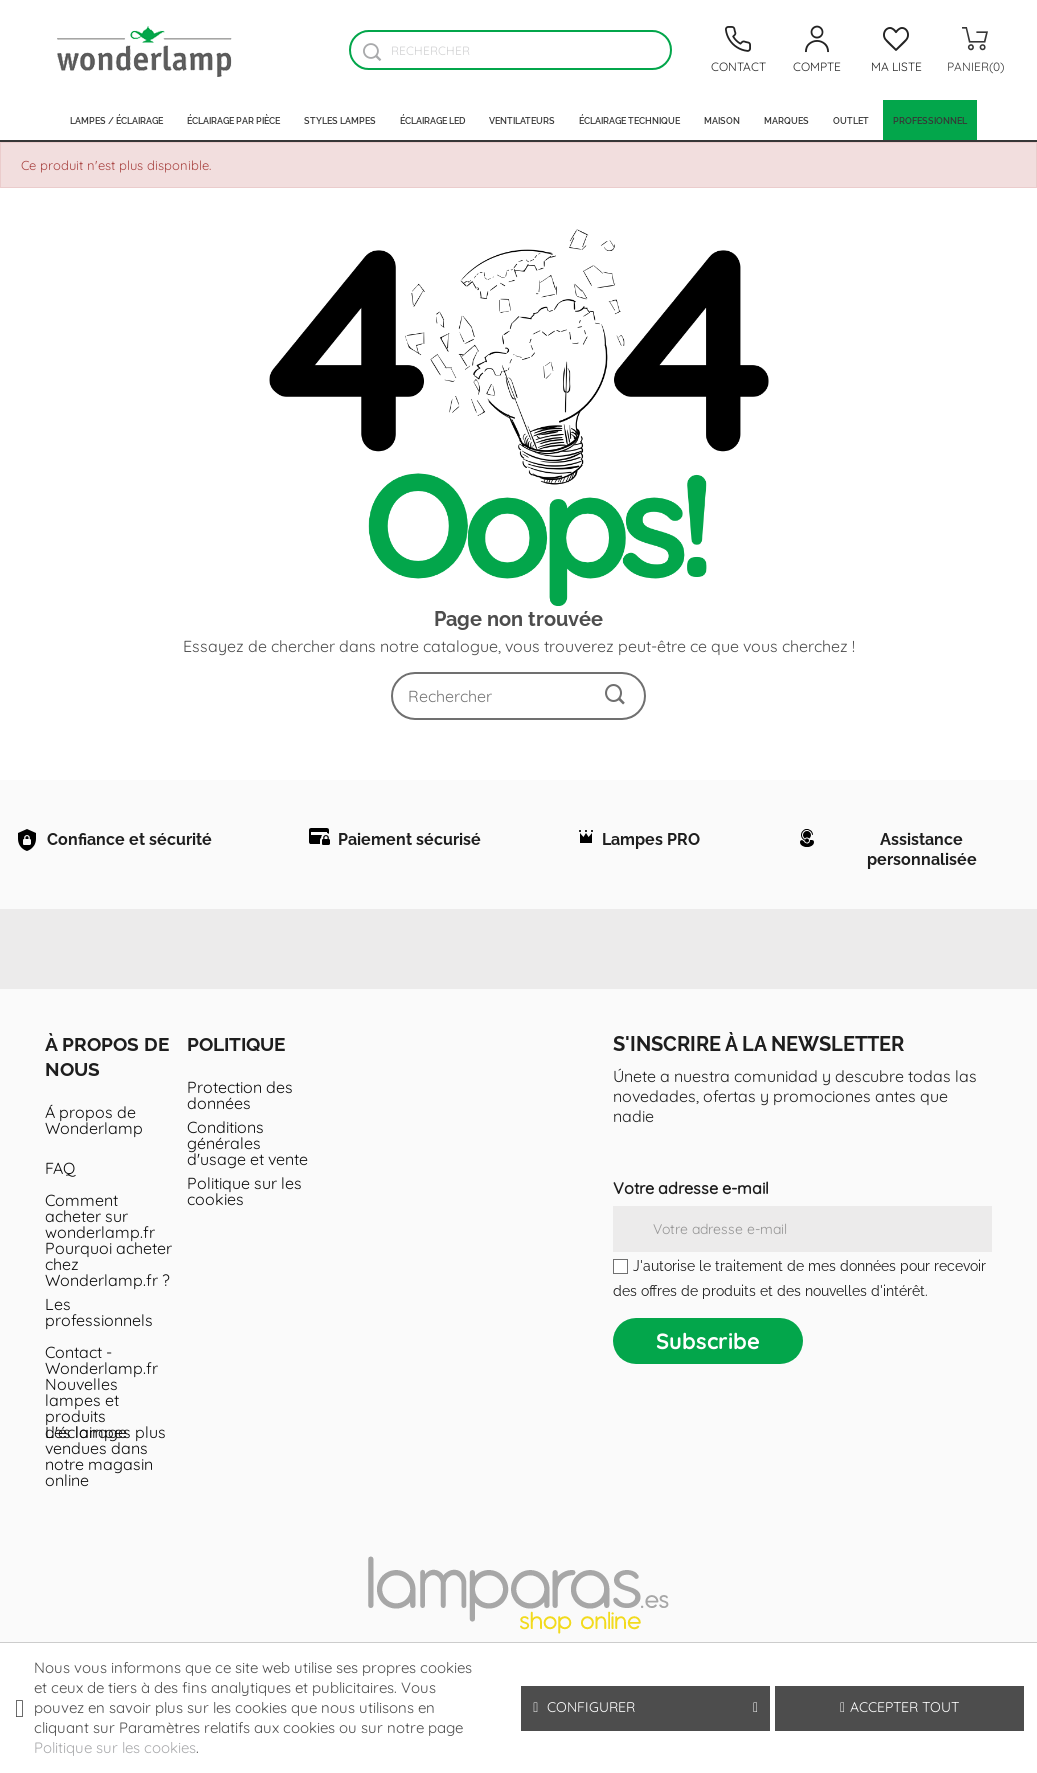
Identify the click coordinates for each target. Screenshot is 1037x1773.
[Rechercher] (510, 50)
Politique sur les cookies (244, 1206)
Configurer (645, 1707)
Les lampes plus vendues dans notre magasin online (105, 1471)
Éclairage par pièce (233, 120)
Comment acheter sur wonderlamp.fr (100, 1231)
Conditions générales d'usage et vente (247, 1158)
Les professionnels (99, 1327)
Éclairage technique (629, 120)
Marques (786, 120)
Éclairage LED (432, 120)
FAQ (60, 1183)
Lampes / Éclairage (116, 120)
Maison (722, 120)
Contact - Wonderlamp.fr (101, 1375)
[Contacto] (738, 50)
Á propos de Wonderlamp (94, 1135)
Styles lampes (340, 120)
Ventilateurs (522, 120)
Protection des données (240, 1110)
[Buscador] (371, 51)
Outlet (851, 120)
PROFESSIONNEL (930, 120)
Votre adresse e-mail (691, 1203)
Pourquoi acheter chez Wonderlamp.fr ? (108, 1279)
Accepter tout (899, 1707)
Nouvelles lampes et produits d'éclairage (86, 1423)
